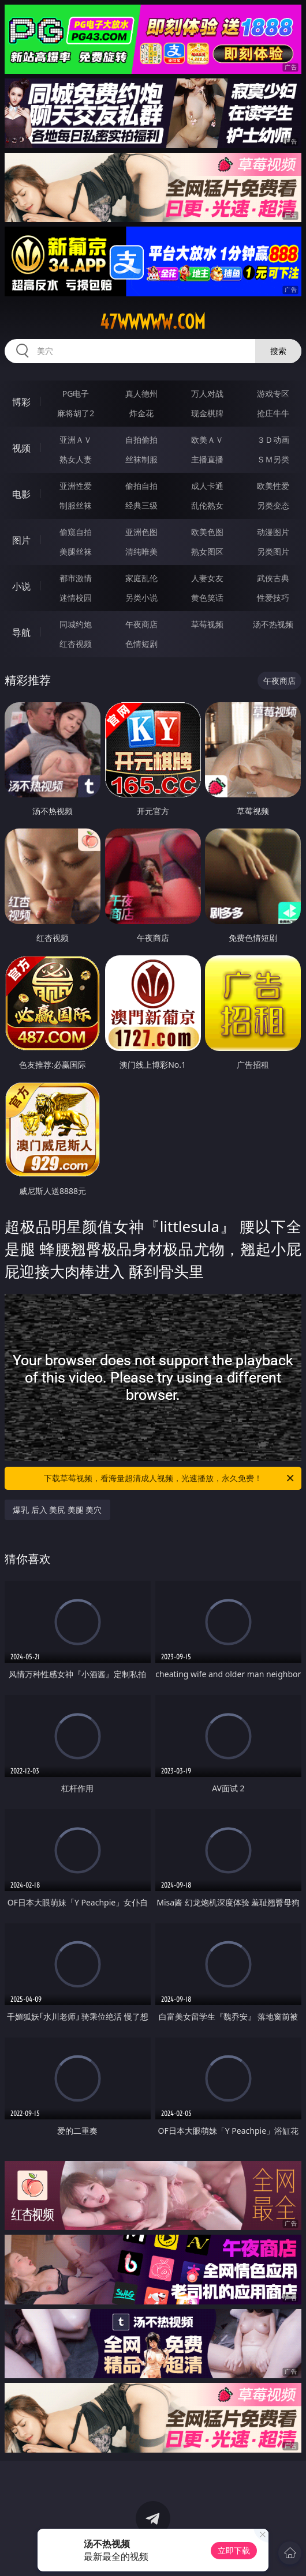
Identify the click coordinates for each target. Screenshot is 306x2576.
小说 (21, 586)
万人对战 (207, 393)
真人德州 (141, 393)
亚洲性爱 (75, 485)
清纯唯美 (141, 551)
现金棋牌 (207, 413)
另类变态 (273, 505)
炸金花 (141, 413)
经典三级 (141, 505)
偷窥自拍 (75, 531)
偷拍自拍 (141, 485)
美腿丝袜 (75, 551)
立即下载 (234, 2550)
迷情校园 (75, 597)
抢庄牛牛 (273, 413)
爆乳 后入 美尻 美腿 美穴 (57, 1509)
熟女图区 (207, 551)
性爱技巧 (273, 597)
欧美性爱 (273, 485)
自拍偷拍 (141, 439)
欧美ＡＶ (207, 439)
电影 (21, 494)
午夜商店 (141, 624)
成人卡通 (207, 485)
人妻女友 (207, 578)
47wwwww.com (153, 321)
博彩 (21, 402)
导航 (21, 632)
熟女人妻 (75, 459)
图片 (21, 540)
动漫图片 (273, 531)
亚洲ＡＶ (75, 439)
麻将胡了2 (75, 413)
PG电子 (75, 393)
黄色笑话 (207, 597)
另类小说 (141, 597)
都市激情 (75, 578)
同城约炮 (75, 624)
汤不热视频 (273, 624)
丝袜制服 (141, 459)
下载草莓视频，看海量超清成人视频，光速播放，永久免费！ (170, 1478)
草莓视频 (207, 624)
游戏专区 (273, 393)
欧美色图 (207, 531)
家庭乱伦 (141, 578)
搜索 (278, 350)
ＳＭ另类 (273, 459)
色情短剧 (141, 643)
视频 (21, 448)
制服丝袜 (75, 505)
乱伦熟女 (207, 505)
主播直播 (207, 459)
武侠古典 (273, 578)
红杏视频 (75, 643)
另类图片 (273, 551)
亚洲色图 (141, 531)
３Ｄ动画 (273, 439)
